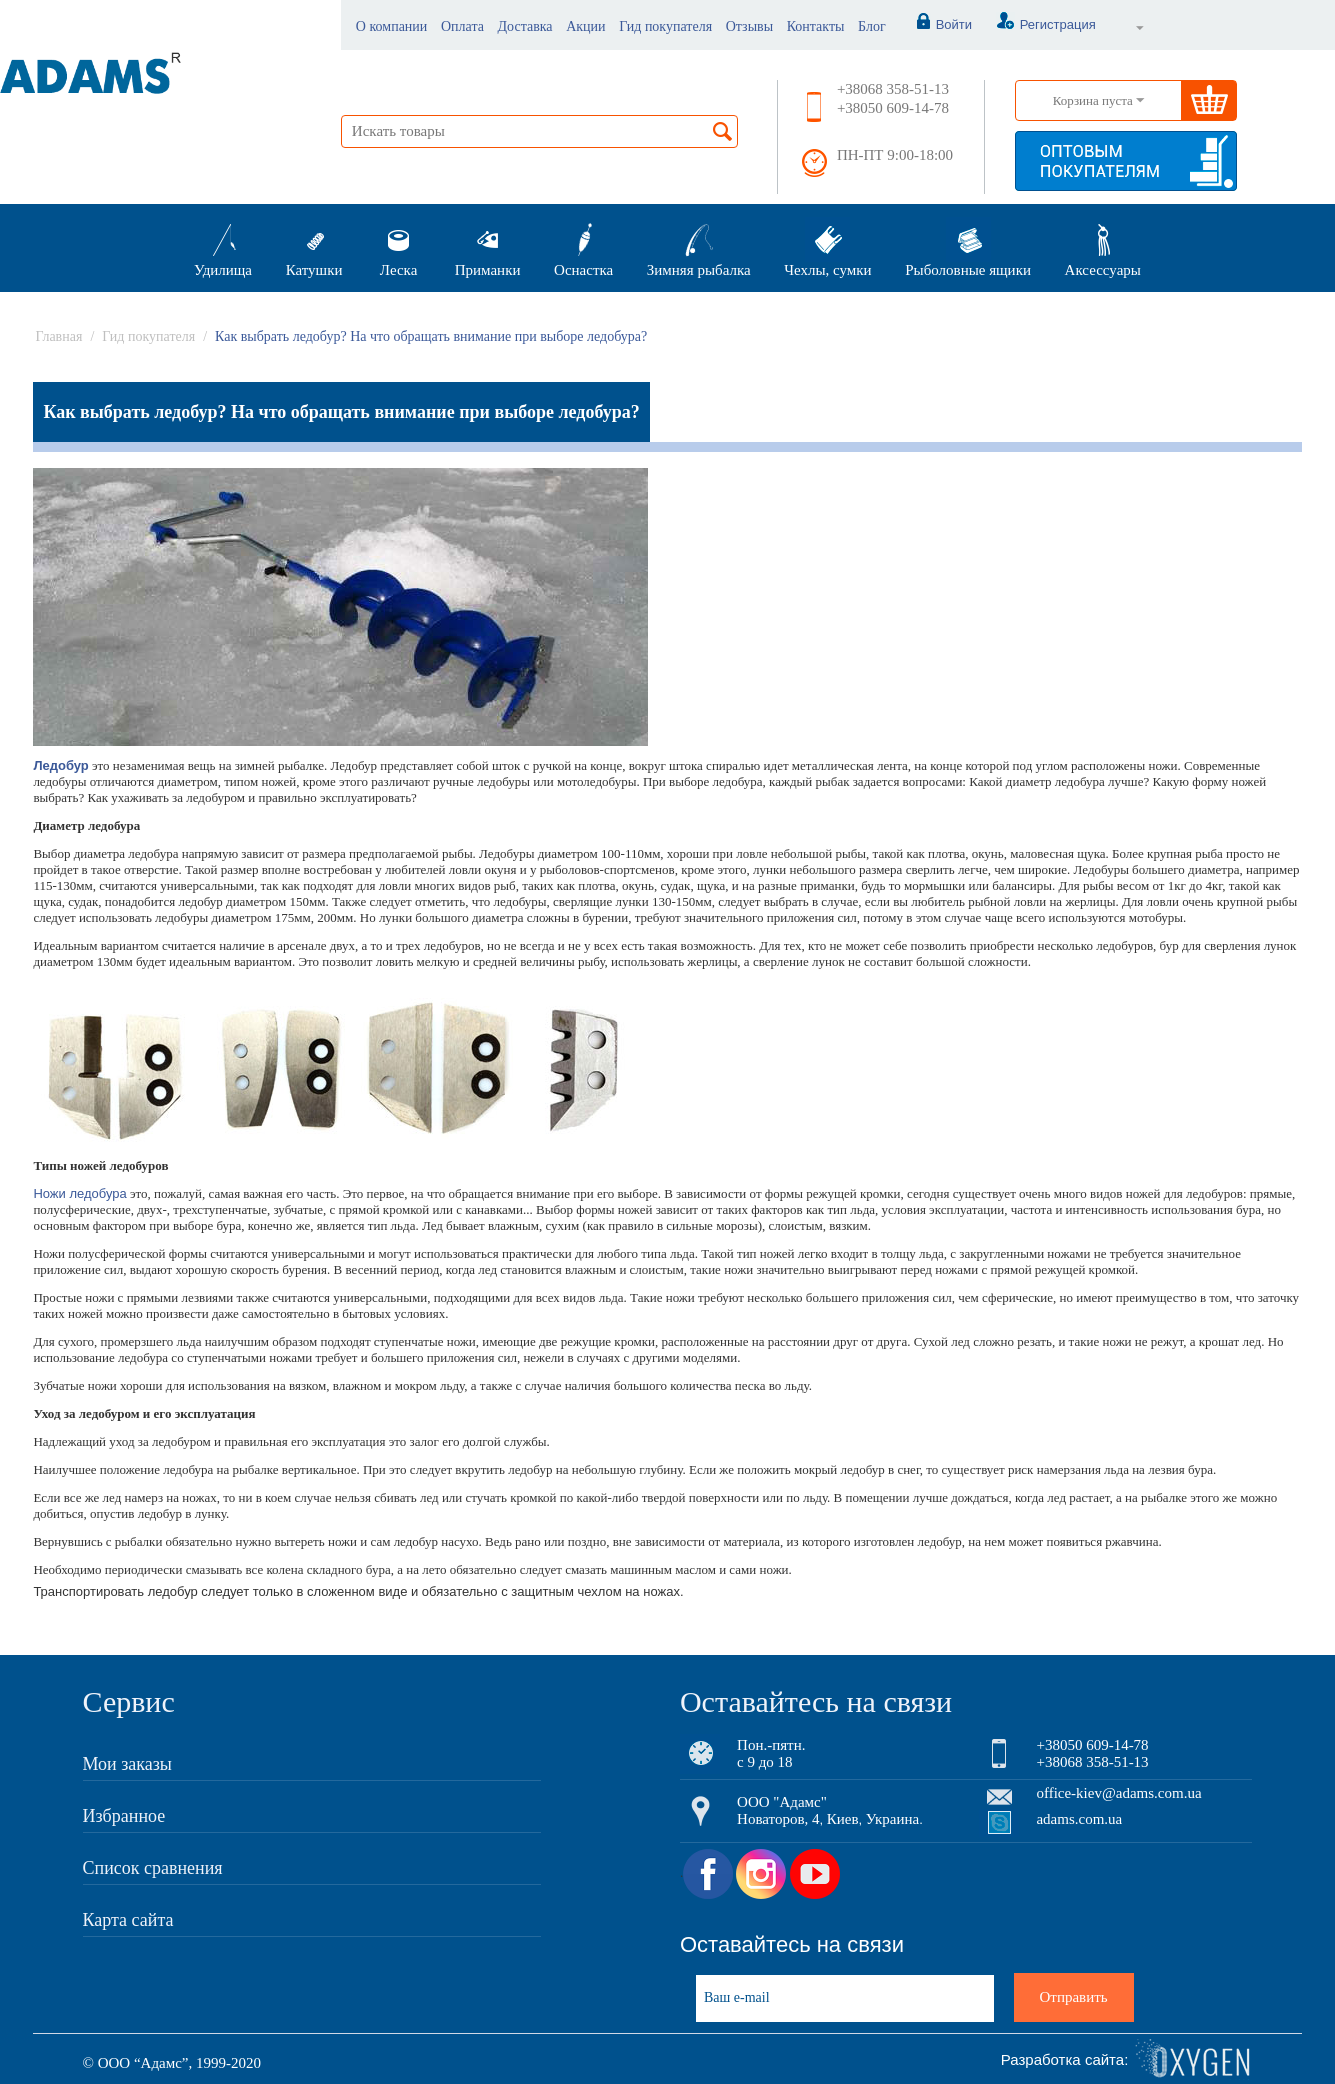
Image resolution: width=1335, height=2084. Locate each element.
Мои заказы (127, 1764)
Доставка (525, 26)
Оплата (462, 26)
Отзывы (749, 26)
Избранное (124, 1816)
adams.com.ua (1079, 1819)
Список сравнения (153, 1868)
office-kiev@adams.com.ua (1118, 1793)
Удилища (223, 247)
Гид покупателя (665, 26)
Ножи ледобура (79, 1193)
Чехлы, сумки (827, 247)
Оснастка (583, 247)
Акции (585, 26)
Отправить (1074, 1997)
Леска (398, 247)
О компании (391, 26)
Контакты (816, 26)
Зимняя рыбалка (699, 247)
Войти (934, 24)
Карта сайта (128, 1920)
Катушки (314, 247)
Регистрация (1036, 24)
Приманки (488, 247)
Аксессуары (1103, 247)
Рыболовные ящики (968, 247)
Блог (872, 26)
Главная (58, 336)
